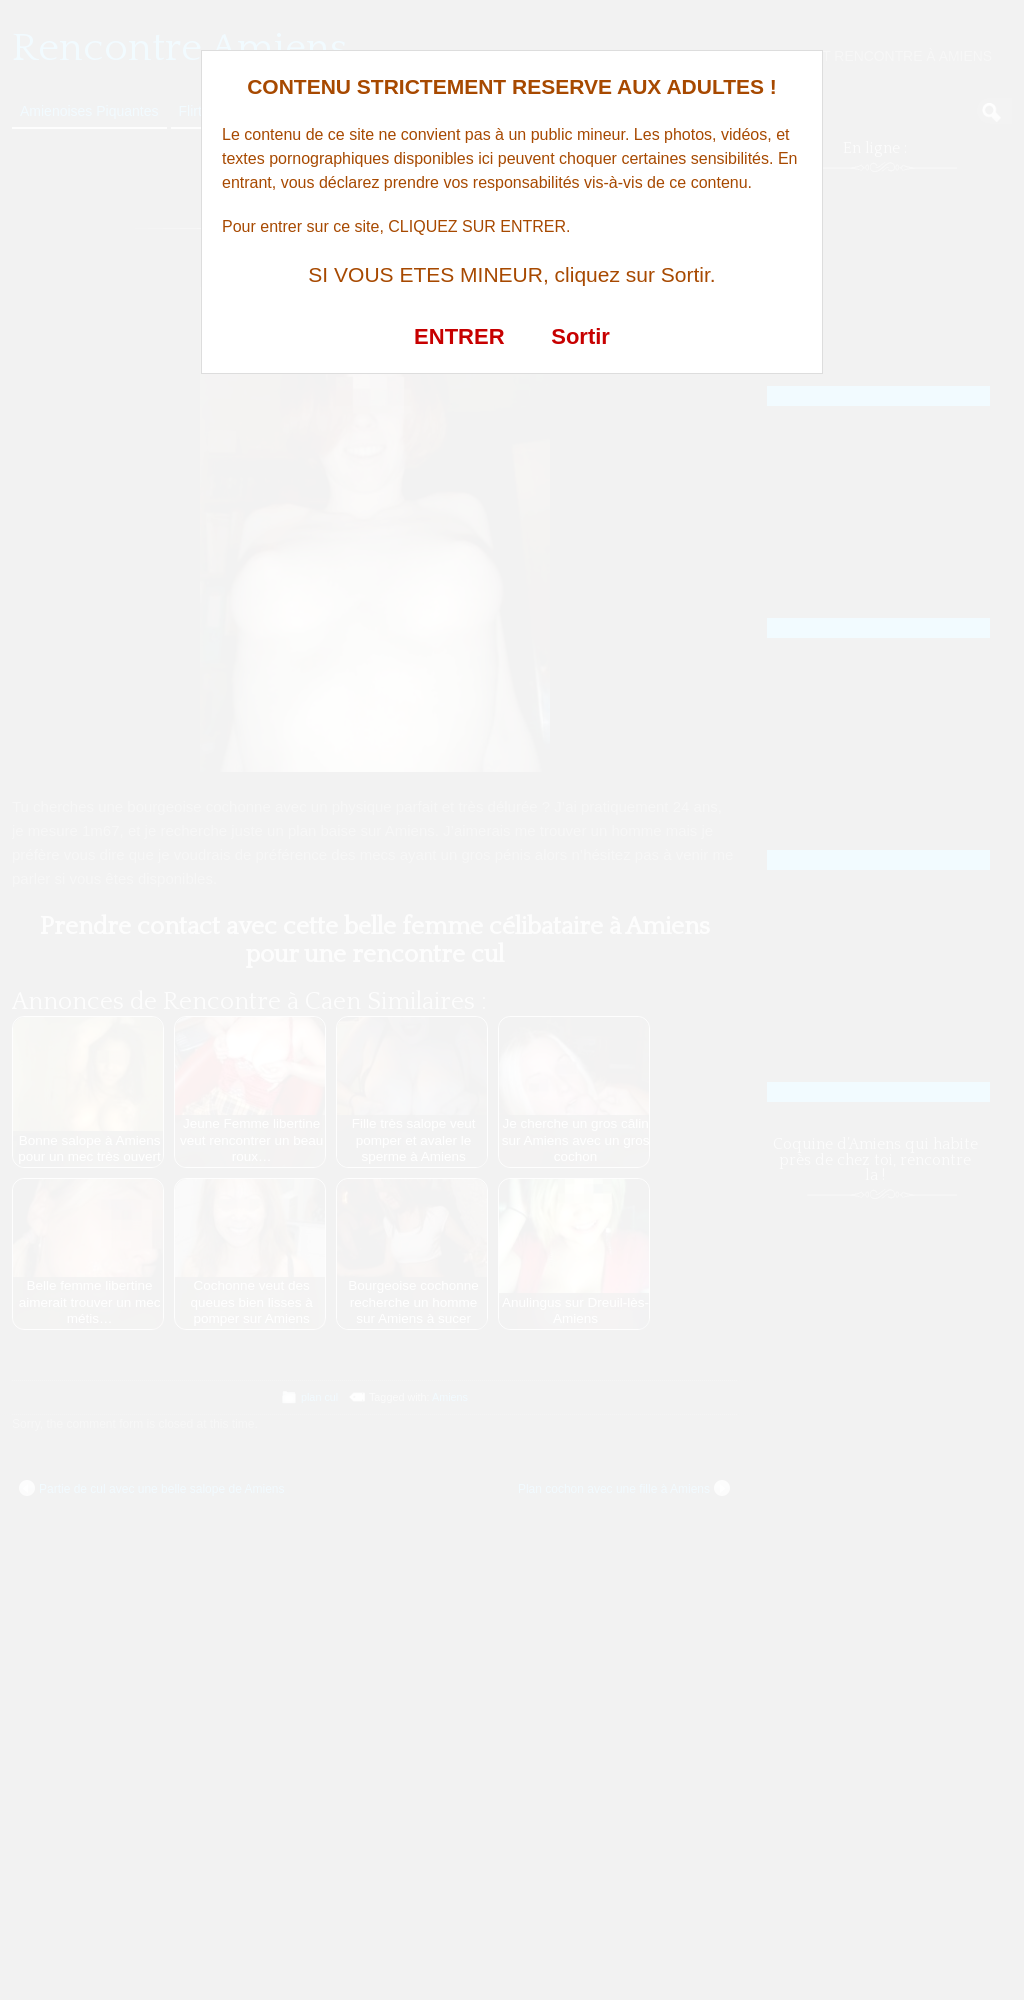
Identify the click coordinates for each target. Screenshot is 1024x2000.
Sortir (580, 336)
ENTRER (459, 336)
